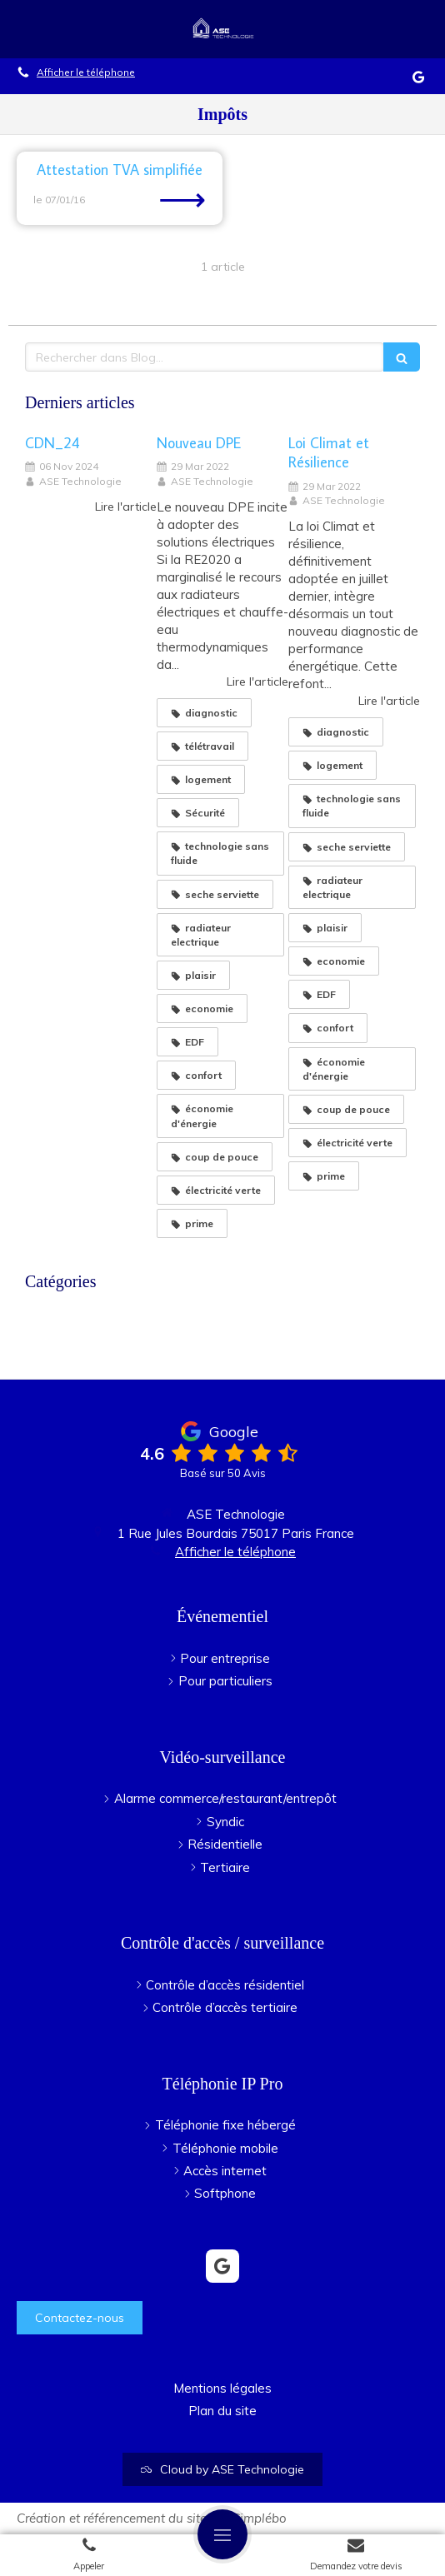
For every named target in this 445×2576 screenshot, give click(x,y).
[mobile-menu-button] (222, 2534)
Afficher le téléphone (86, 72)
